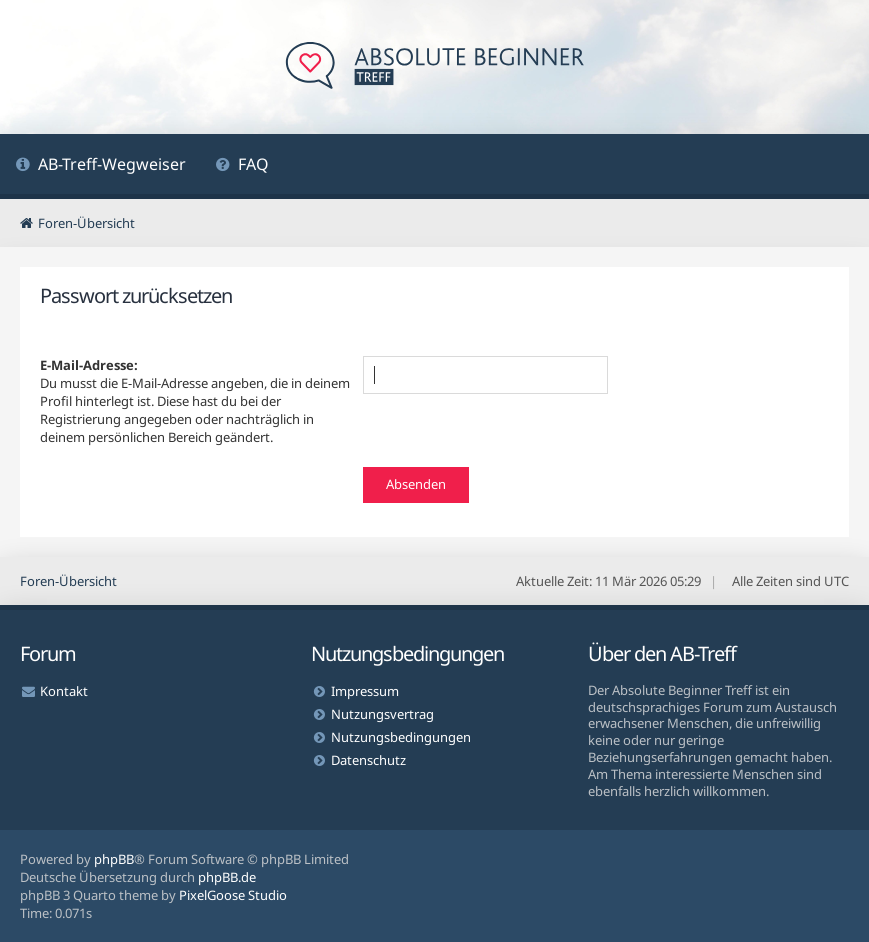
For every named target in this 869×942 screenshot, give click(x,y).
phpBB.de (227, 877)
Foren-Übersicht (68, 581)
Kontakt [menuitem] (64, 691)
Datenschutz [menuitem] (368, 760)
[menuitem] (100, 166)
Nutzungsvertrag (382, 714)
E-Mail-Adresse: (89, 365)
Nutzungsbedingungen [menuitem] (401, 737)
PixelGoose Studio (233, 895)
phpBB (114, 859)
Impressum (365, 691)
